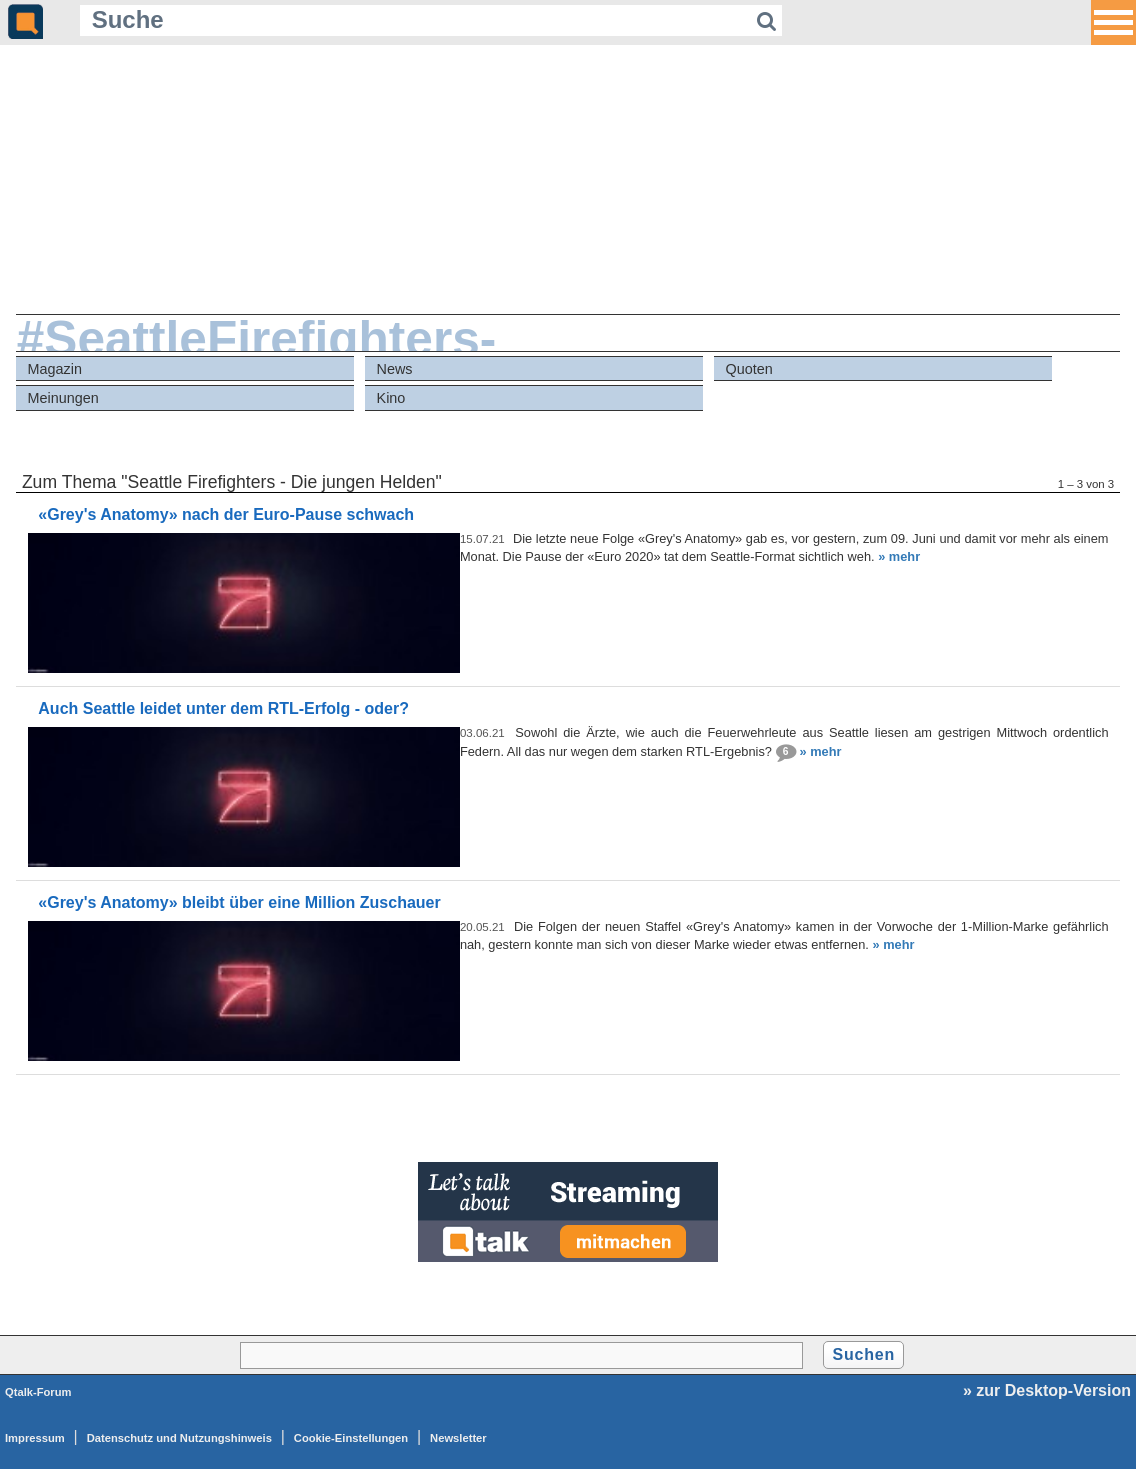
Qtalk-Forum (38, 1392)
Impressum (35, 1438)
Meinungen (63, 398)
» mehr (899, 556)
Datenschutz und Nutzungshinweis (179, 1438)
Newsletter (458, 1438)
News (395, 369)
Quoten (749, 369)
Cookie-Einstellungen (351, 1438)
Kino (391, 398)
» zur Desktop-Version (1047, 1390)
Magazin (55, 369)
